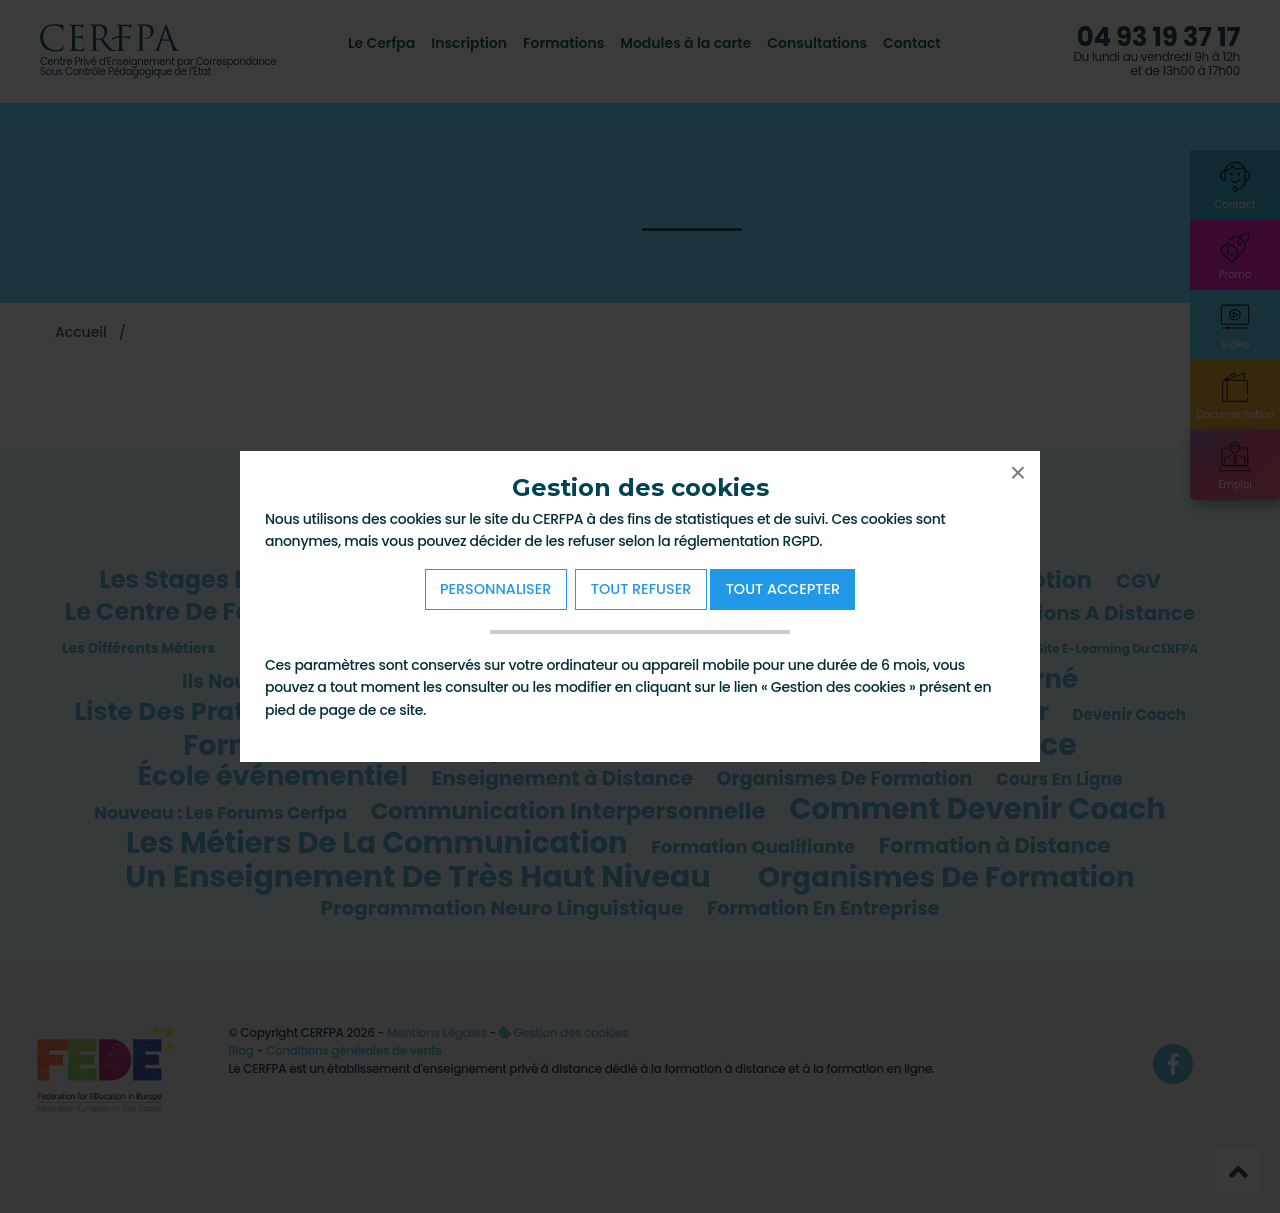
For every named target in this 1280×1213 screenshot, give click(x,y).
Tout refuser (641, 589)
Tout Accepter (783, 589)
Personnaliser (495, 589)
